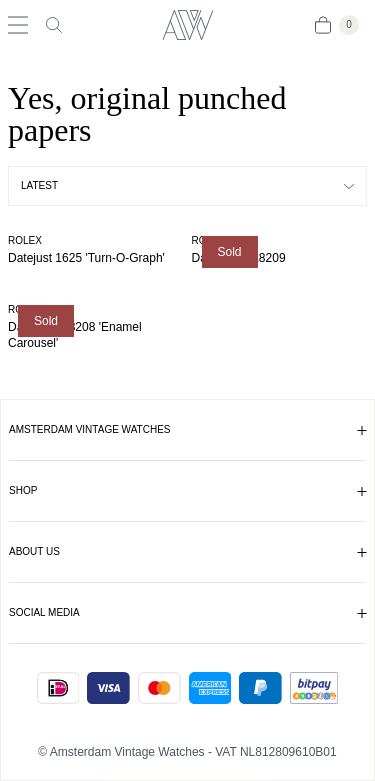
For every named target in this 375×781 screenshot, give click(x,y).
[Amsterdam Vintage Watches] (187, 25)
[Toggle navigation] (18, 25)
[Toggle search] (54, 25)
